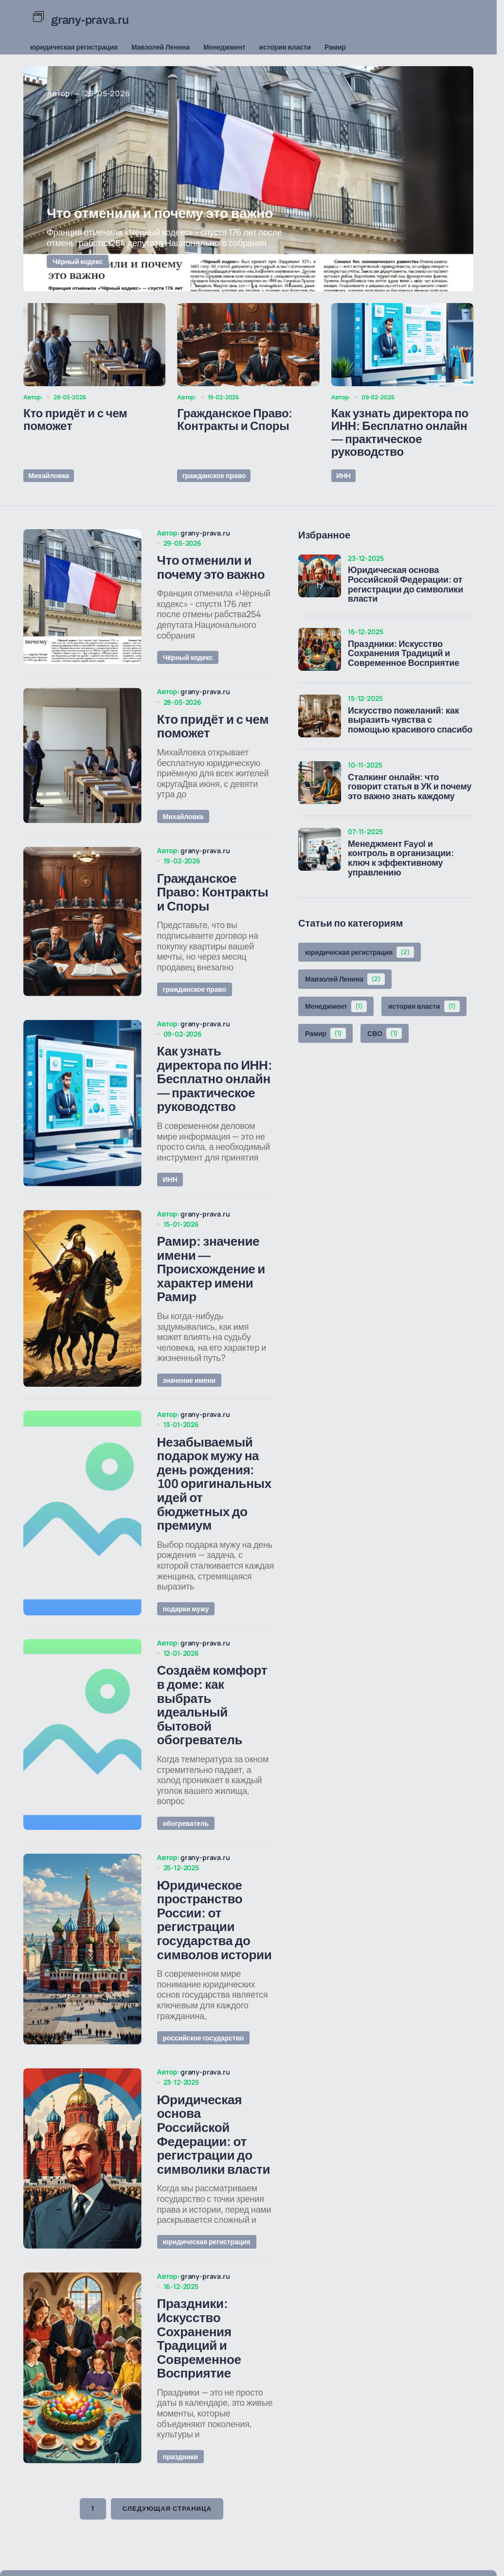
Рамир (335, 47)
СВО (384, 1031)
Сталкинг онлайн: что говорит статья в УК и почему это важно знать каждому (409, 784)
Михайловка (47, 474)
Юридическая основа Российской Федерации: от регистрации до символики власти (405, 582)
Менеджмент (224, 47)
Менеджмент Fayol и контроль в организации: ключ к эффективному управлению (401, 856)
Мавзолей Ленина (160, 47)
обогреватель (186, 1860)
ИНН (342, 474)
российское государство (203, 2080)
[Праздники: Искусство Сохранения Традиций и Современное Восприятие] (319, 647)
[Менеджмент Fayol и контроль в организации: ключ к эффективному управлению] (319, 847)
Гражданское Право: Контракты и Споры (234, 419)
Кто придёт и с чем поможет (75, 419)
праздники (180, 2510)
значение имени (189, 1406)
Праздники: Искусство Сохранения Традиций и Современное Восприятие (403, 651)
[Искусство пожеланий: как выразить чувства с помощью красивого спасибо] (319, 714)
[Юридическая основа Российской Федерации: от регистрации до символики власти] (319, 573)
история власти (285, 47)
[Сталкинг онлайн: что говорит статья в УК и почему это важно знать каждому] (319, 780)
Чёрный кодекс (78, 261)
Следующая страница (167, 2562)
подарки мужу (186, 1640)
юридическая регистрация (74, 47)
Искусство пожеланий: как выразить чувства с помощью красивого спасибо (410, 718)
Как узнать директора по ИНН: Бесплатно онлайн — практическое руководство (399, 432)
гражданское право (213, 474)
